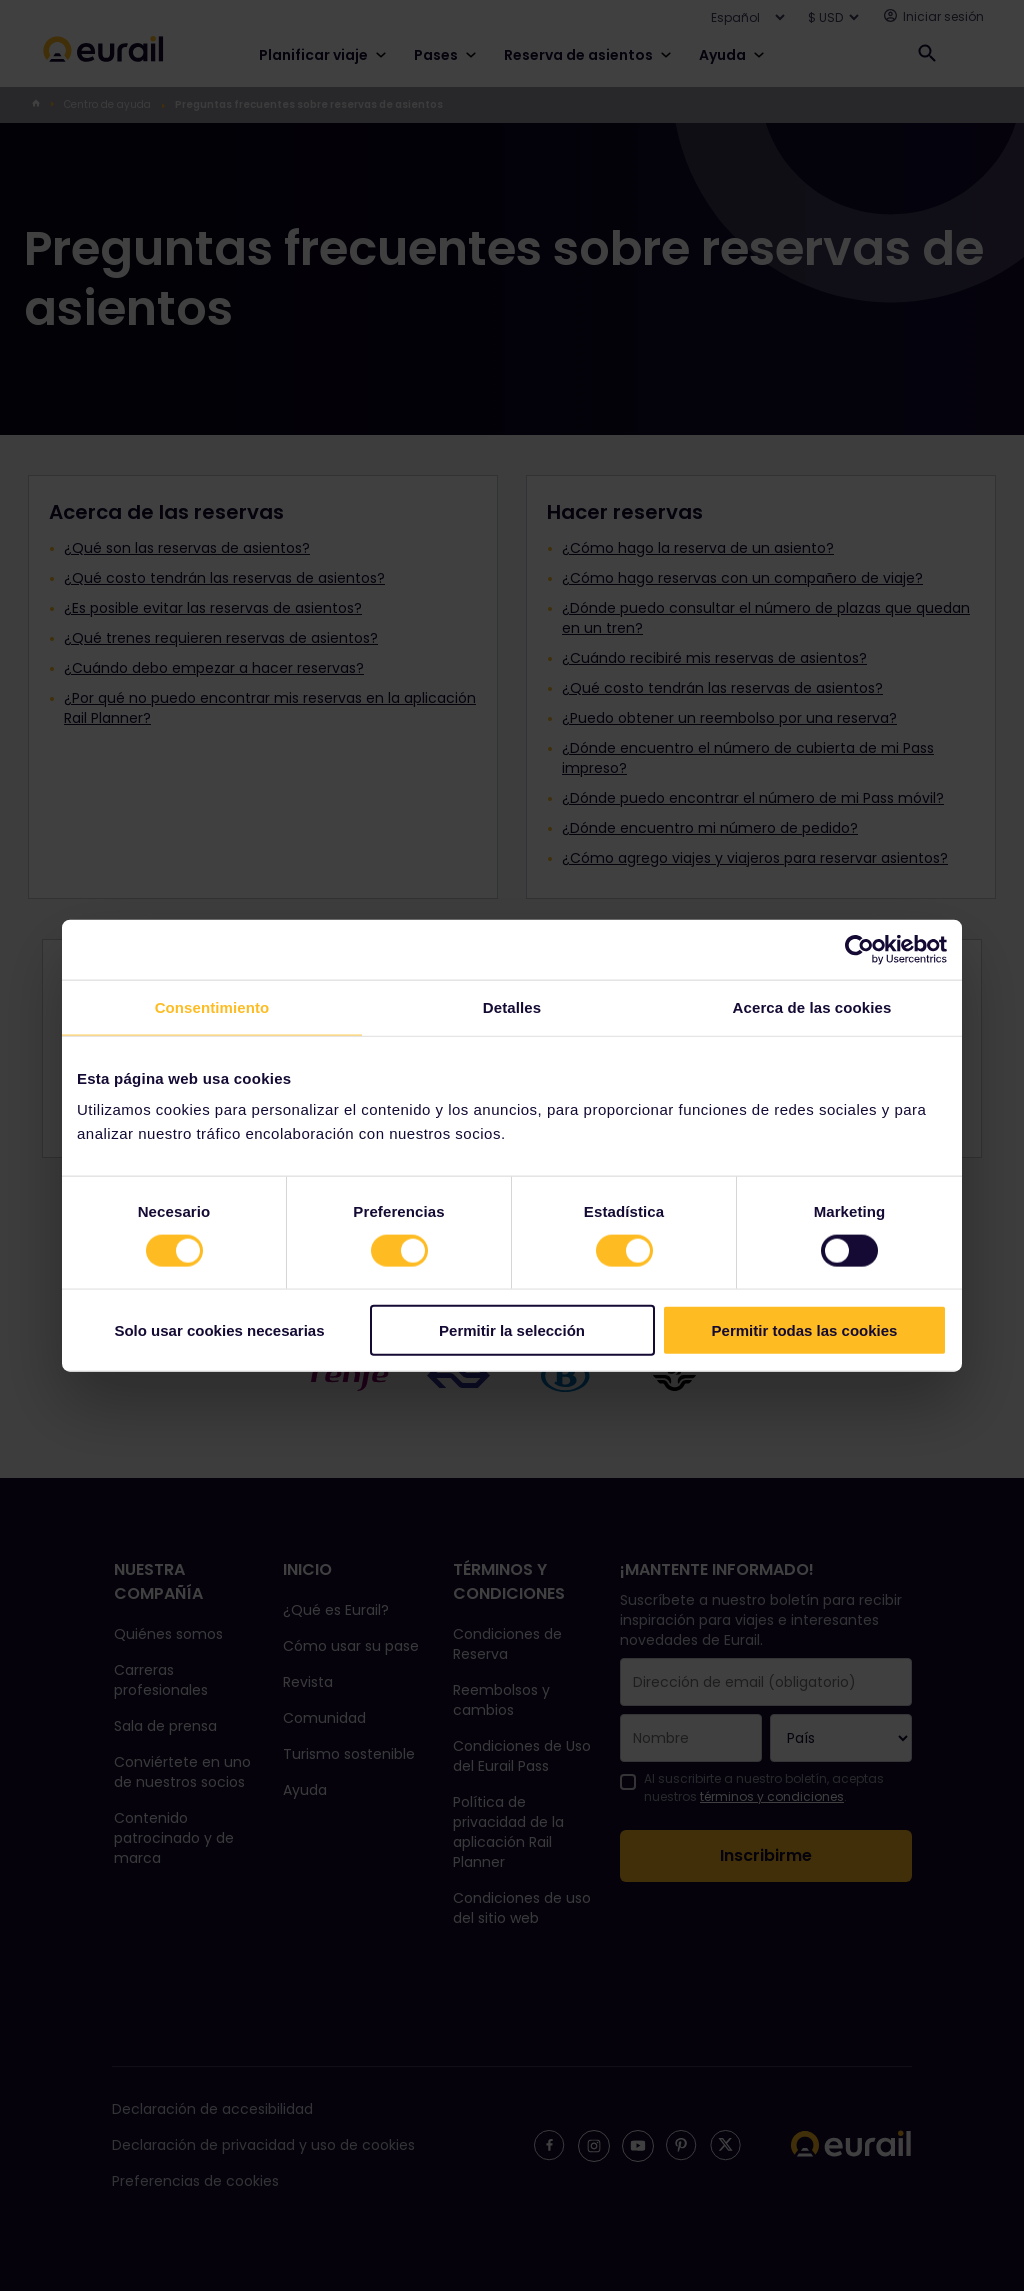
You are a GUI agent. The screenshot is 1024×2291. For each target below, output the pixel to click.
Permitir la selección (512, 1330)
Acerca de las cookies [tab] (812, 1006)
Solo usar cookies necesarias (219, 1330)
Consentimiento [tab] (212, 1006)
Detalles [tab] (512, 1006)
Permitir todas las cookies (805, 1330)
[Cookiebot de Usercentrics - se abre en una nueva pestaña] (859, 949)
